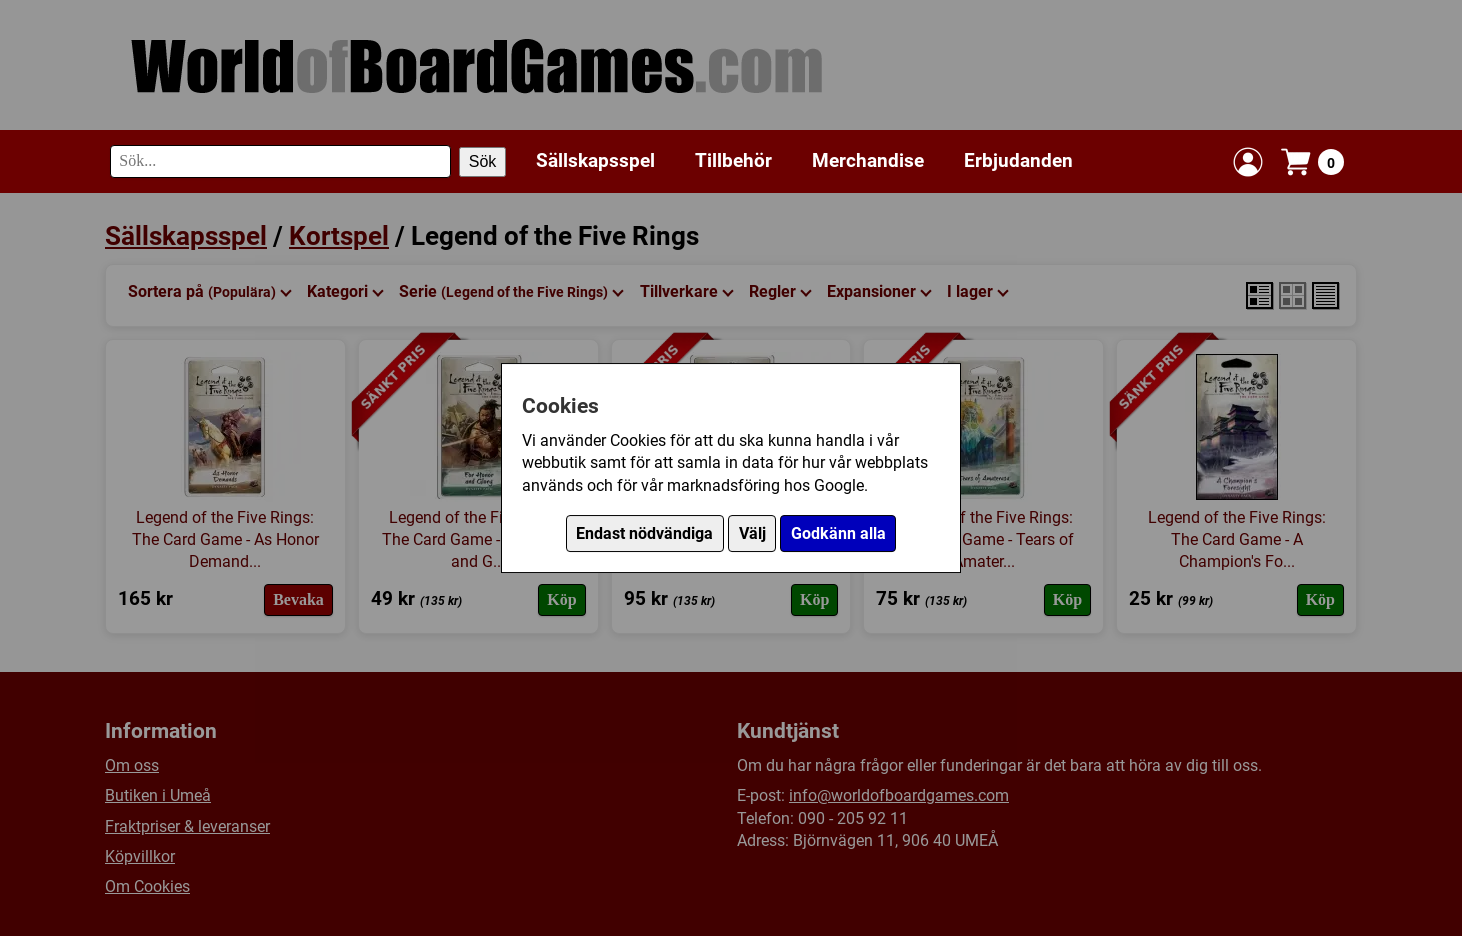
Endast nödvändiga (644, 533)
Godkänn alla (838, 533)
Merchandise (868, 160)
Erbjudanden (1018, 160)
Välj (752, 533)
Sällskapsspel (595, 160)
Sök (483, 161)
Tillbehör (733, 160)
